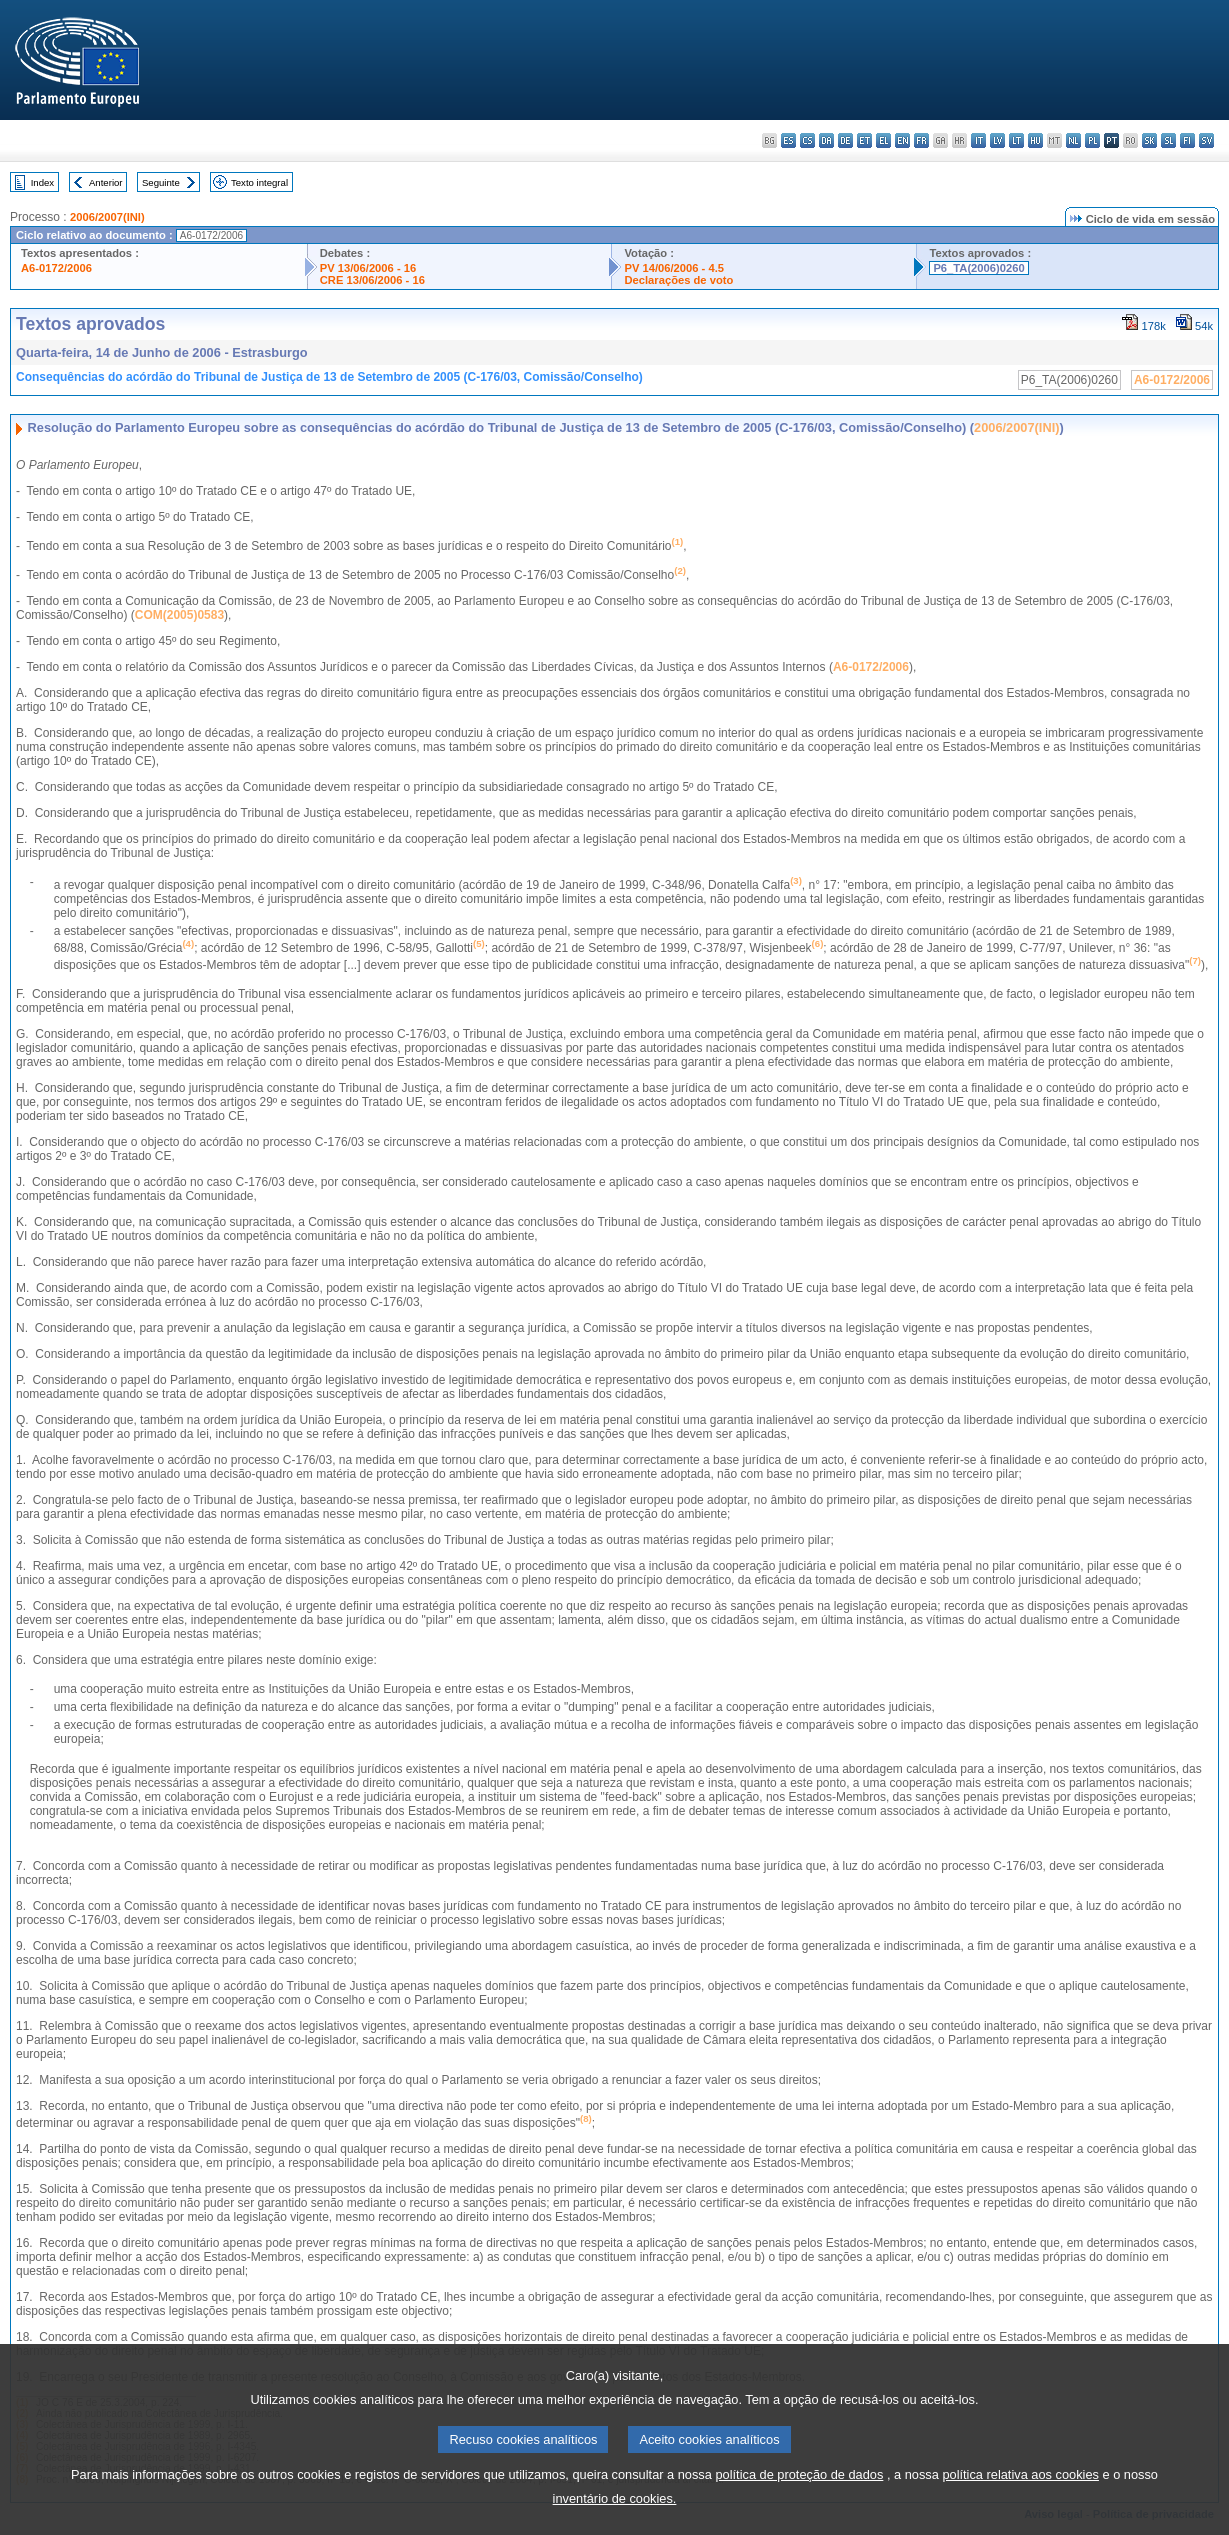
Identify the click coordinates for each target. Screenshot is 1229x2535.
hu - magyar (1035, 140)
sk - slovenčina (1149, 140)
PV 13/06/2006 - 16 (368, 268)
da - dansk (826, 140)
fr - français (921, 140)
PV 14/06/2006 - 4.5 (674, 268)
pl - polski (1092, 140)
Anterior (106, 182)
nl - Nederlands (1073, 140)
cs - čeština (807, 140)
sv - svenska (1206, 140)
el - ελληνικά (883, 140)
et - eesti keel (864, 140)
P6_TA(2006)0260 (978, 268)
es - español (788, 140)
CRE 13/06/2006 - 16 (372, 280)
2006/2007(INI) (107, 217)
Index (42, 182)
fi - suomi (1187, 140)
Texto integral (259, 182)
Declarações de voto (678, 280)
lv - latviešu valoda (997, 140)
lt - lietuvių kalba (1016, 140)
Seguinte (161, 182)
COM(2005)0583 (179, 615)
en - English (902, 140)
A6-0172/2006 (56, 268)
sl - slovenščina (1168, 140)
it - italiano (978, 140)
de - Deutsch (845, 140)
